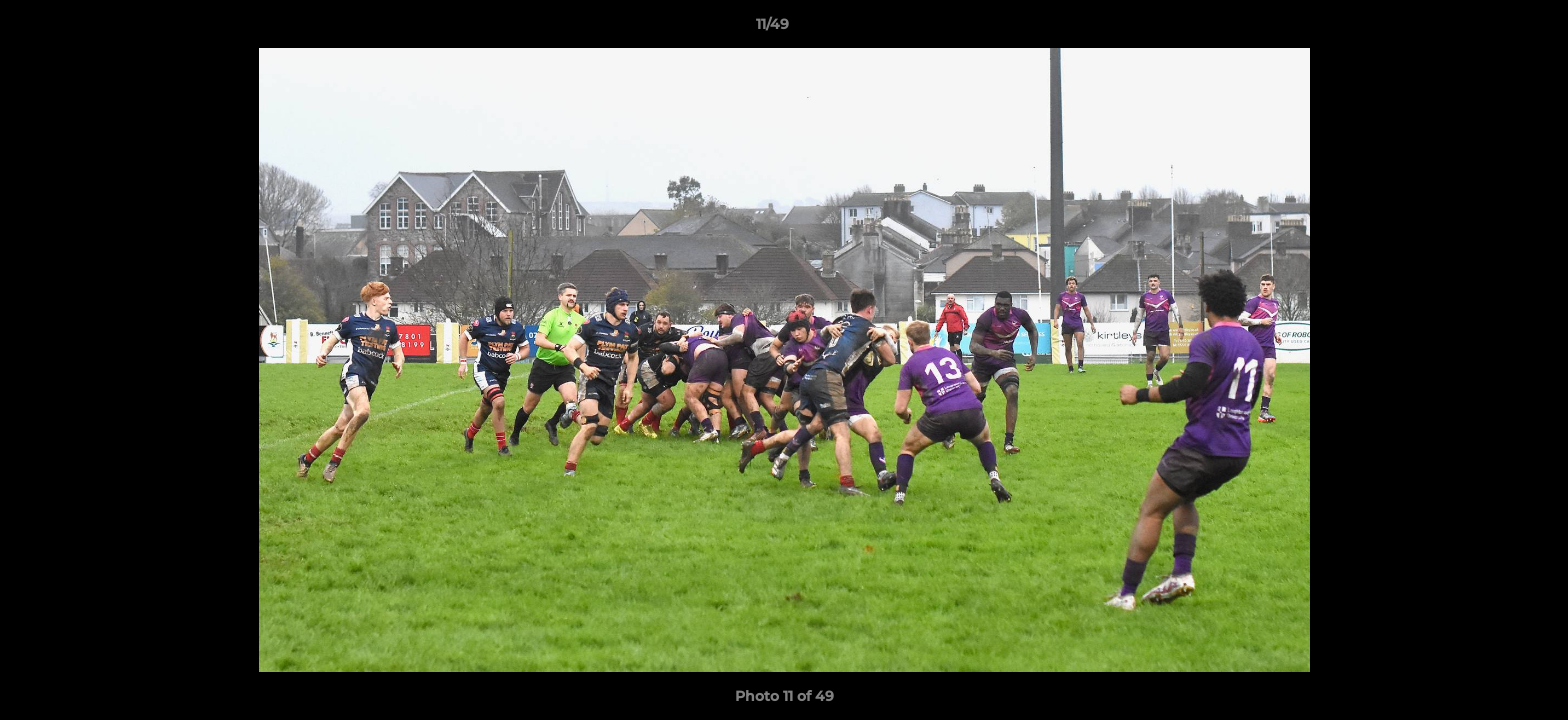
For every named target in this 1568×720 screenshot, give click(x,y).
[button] (1484, 29)
